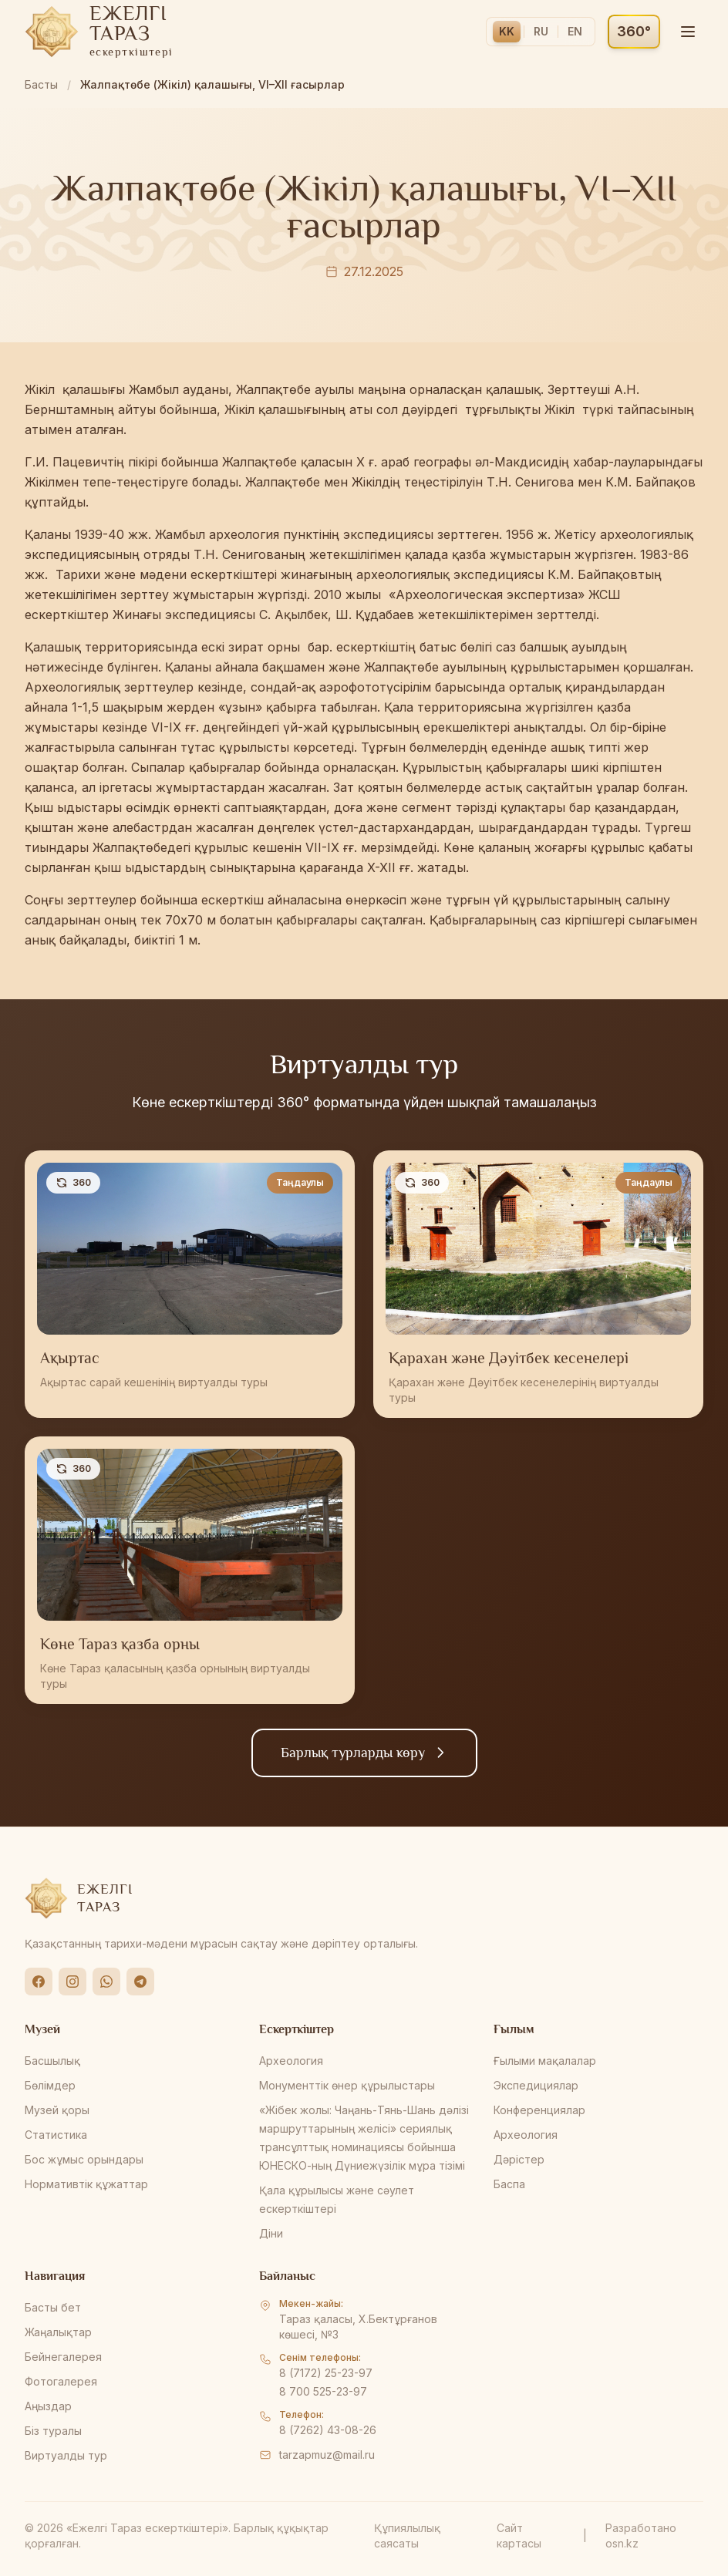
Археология (291, 2060)
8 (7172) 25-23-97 (325, 2372)
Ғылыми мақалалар (545, 2060)
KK (506, 31)
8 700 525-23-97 (323, 2391)
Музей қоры (57, 2109)
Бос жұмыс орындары (84, 2159)
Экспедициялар (536, 2085)
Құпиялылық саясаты (407, 2535)
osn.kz (622, 2543)
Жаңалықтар (58, 2332)
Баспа (509, 2183)
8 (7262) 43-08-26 (327, 2429)
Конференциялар (539, 2109)
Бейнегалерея (63, 2356)
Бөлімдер (50, 2085)
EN (575, 31)
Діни (271, 2233)
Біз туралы (53, 2430)
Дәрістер (519, 2159)
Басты (41, 84)
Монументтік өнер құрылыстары (347, 2085)
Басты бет (53, 2307)
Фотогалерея (61, 2381)
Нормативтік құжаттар (86, 2183)
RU (541, 31)
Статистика (56, 2134)
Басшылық (52, 2060)
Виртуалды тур (66, 2455)
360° (634, 31)
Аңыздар (48, 2406)
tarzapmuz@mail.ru (327, 2454)
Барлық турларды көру (364, 1753)
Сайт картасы (519, 2535)
